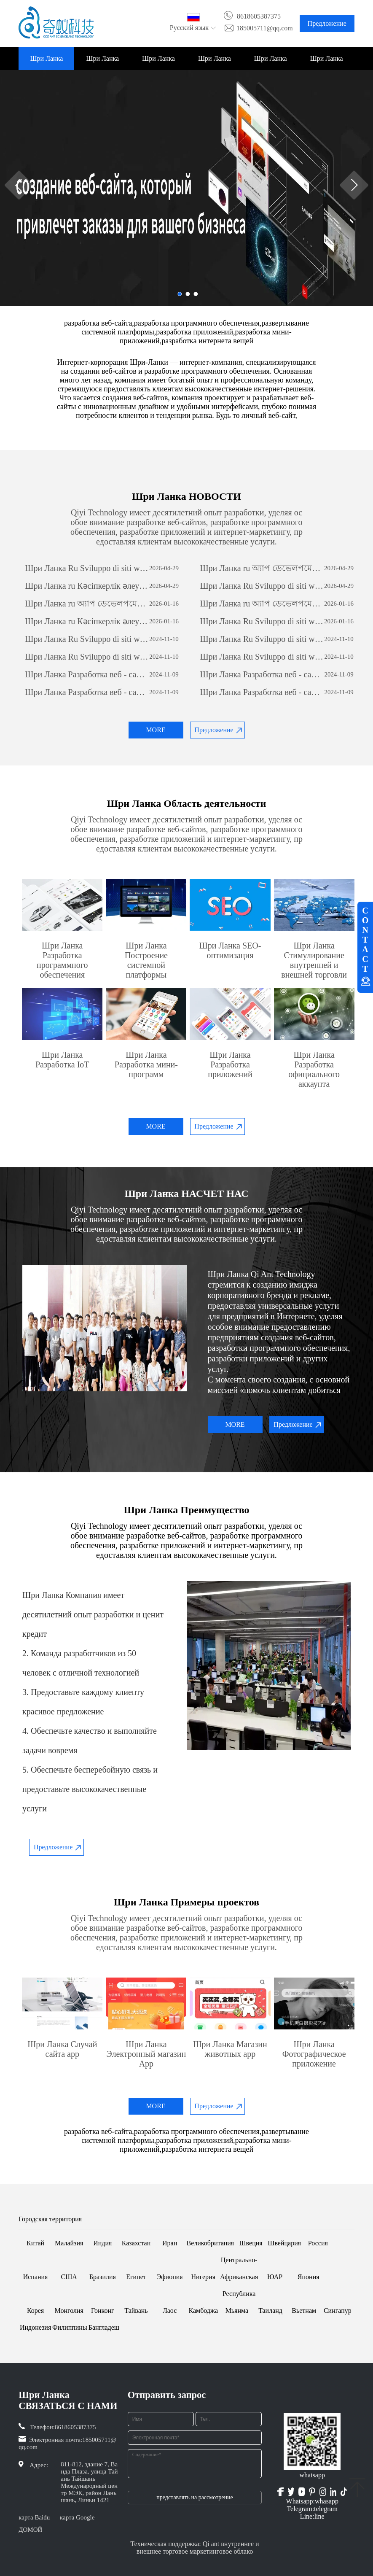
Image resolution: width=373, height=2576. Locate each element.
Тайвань (136, 2310)
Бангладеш (104, 2327)
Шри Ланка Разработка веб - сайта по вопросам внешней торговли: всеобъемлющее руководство (86, 674)
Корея (35, 2310)
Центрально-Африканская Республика (239, 2276)
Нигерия (203, 2276)
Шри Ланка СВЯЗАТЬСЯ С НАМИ (327, 62)
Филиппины (69, 2327)
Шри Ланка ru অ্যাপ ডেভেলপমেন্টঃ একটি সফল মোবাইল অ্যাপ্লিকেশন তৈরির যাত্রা (261, 568)
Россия (318, 2243)
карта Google (77, 2517)
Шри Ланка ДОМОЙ (46, 62)
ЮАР (274, 2276)
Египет (136, 2276)
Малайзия (69, 2243)
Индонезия (35, 2327)
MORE (155, 729)
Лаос (170, 2310)
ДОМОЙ (30, 2529)
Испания (35, 2276)
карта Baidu (34, 2517)
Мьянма (237, 2310)
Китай (35, 2243)
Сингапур (338, 2310)
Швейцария (284, 2243)
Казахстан (136, 2243)
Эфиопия (170, 2276)
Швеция (250, 2243)
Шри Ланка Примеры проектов (214, 62)
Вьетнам (304, 2310)
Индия (102, 2243)
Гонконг (102, 2310)
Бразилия (102, 2276)
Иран (169, 2243)
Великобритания (210, 2243)
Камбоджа (203, 2310)
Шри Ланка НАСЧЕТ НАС (102, 62)
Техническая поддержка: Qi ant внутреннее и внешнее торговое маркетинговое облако (194, 2547)
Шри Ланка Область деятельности (158, 62)
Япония (308, 2276)
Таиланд (270, 2310)
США (69, 2276)
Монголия (69, 2310)
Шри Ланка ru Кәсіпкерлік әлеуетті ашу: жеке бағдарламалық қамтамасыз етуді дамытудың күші (86, 585)
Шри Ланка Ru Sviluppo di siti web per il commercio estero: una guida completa (86, 568)
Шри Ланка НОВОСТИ (270, 62)
